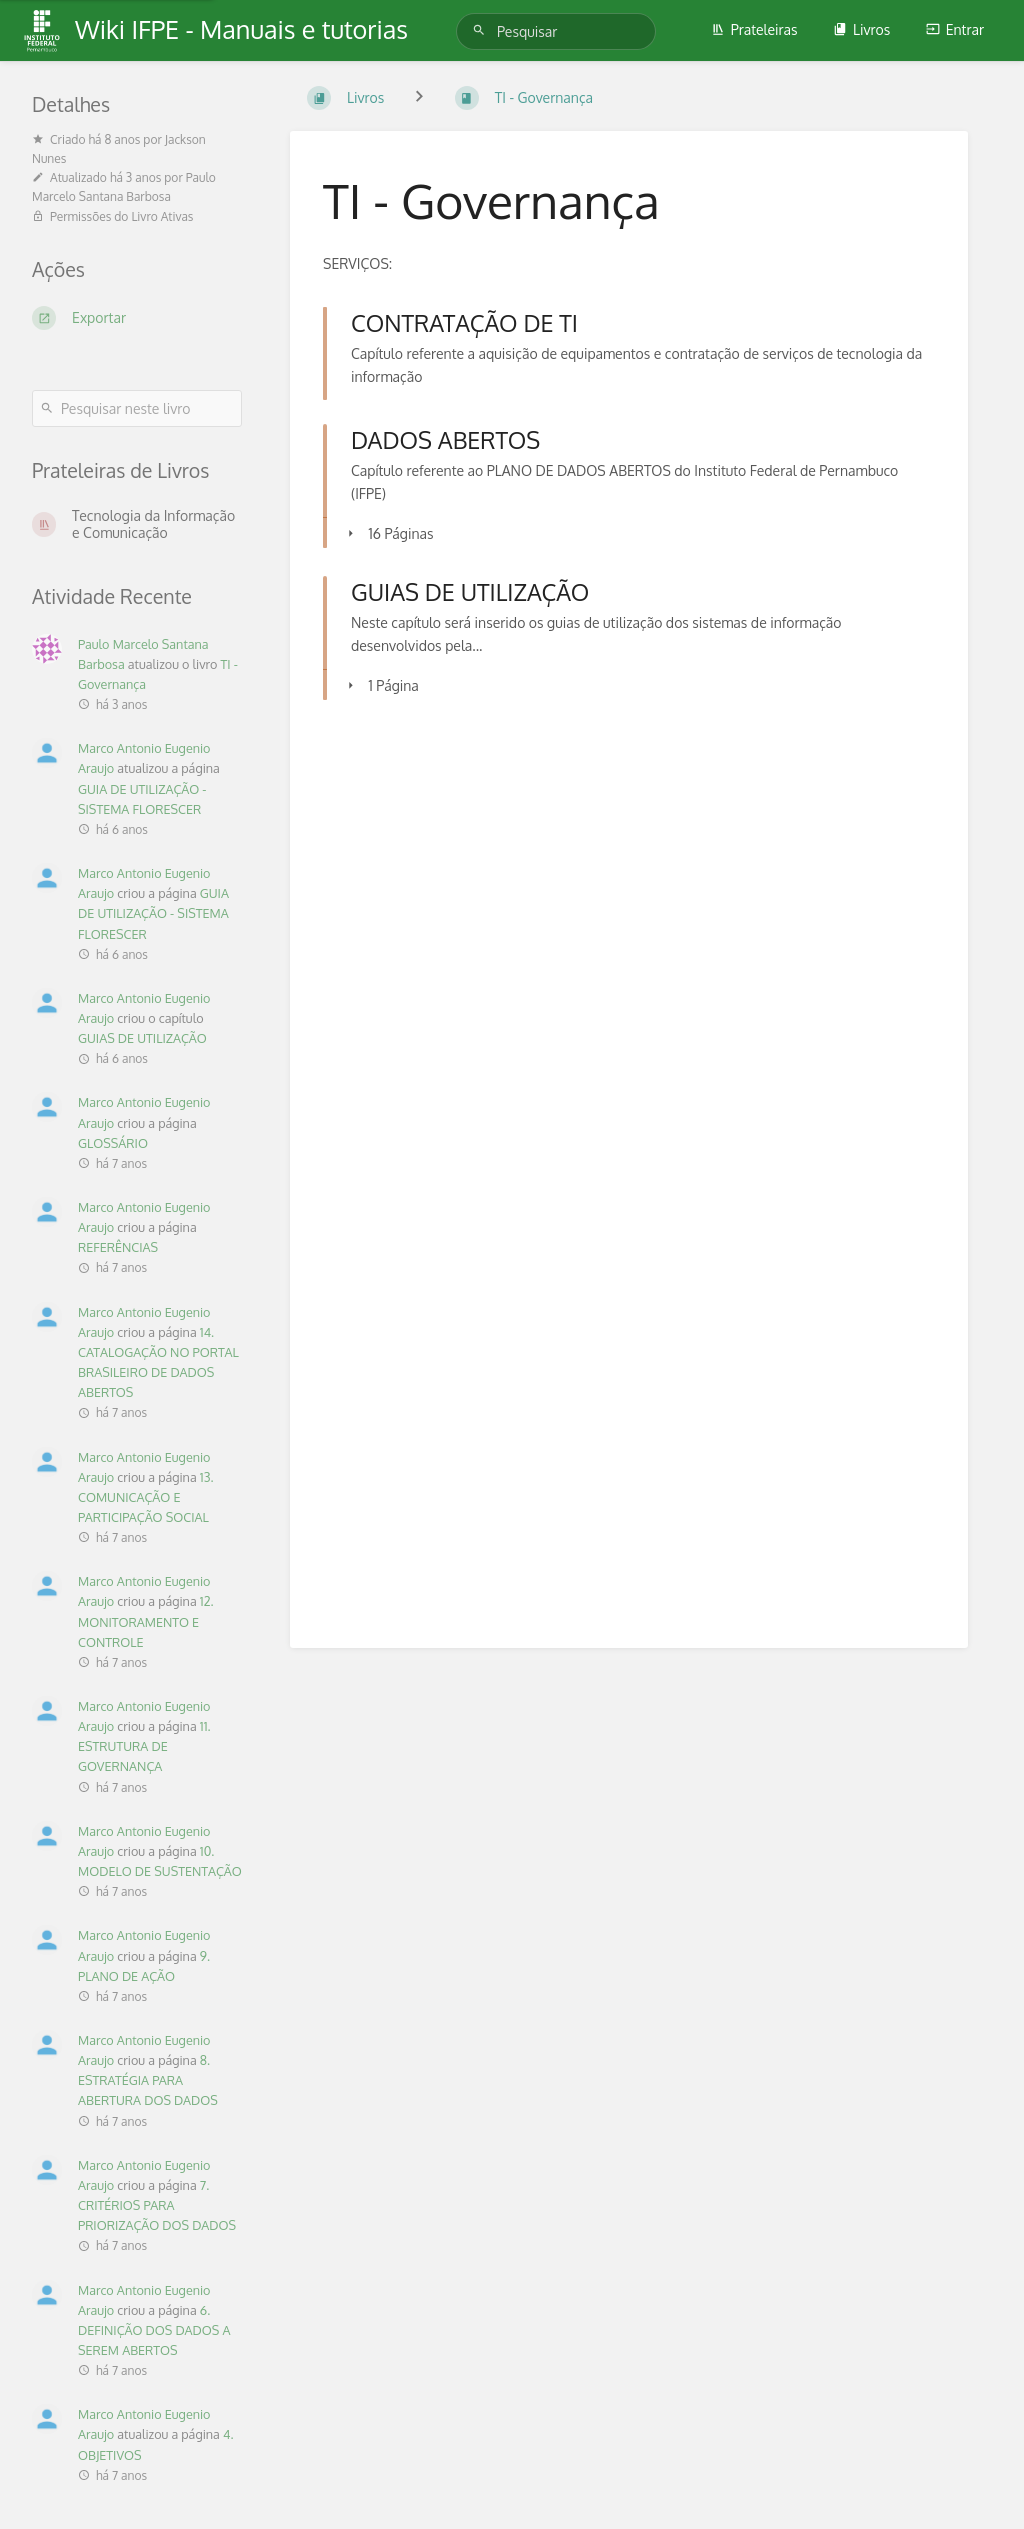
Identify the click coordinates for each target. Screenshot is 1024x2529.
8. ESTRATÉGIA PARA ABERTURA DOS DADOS (148, 2080)
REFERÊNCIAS (118, 1247)
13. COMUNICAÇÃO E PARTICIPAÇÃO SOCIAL (145, 1497)
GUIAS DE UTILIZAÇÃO (142, 1038)
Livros (861, 29)
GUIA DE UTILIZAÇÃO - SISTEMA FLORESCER (153, 913)
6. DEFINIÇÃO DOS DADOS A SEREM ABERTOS (154, 2330)
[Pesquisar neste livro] (137, 408)
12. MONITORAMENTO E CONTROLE (146, 1621)
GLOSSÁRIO (113, 1143)
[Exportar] (137, 318)
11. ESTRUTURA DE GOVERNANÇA (144, 1746)
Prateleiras (754, 29)
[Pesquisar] (482, 30)
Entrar (955, 29)
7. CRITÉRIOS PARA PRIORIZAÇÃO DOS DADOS (157, 2205)
